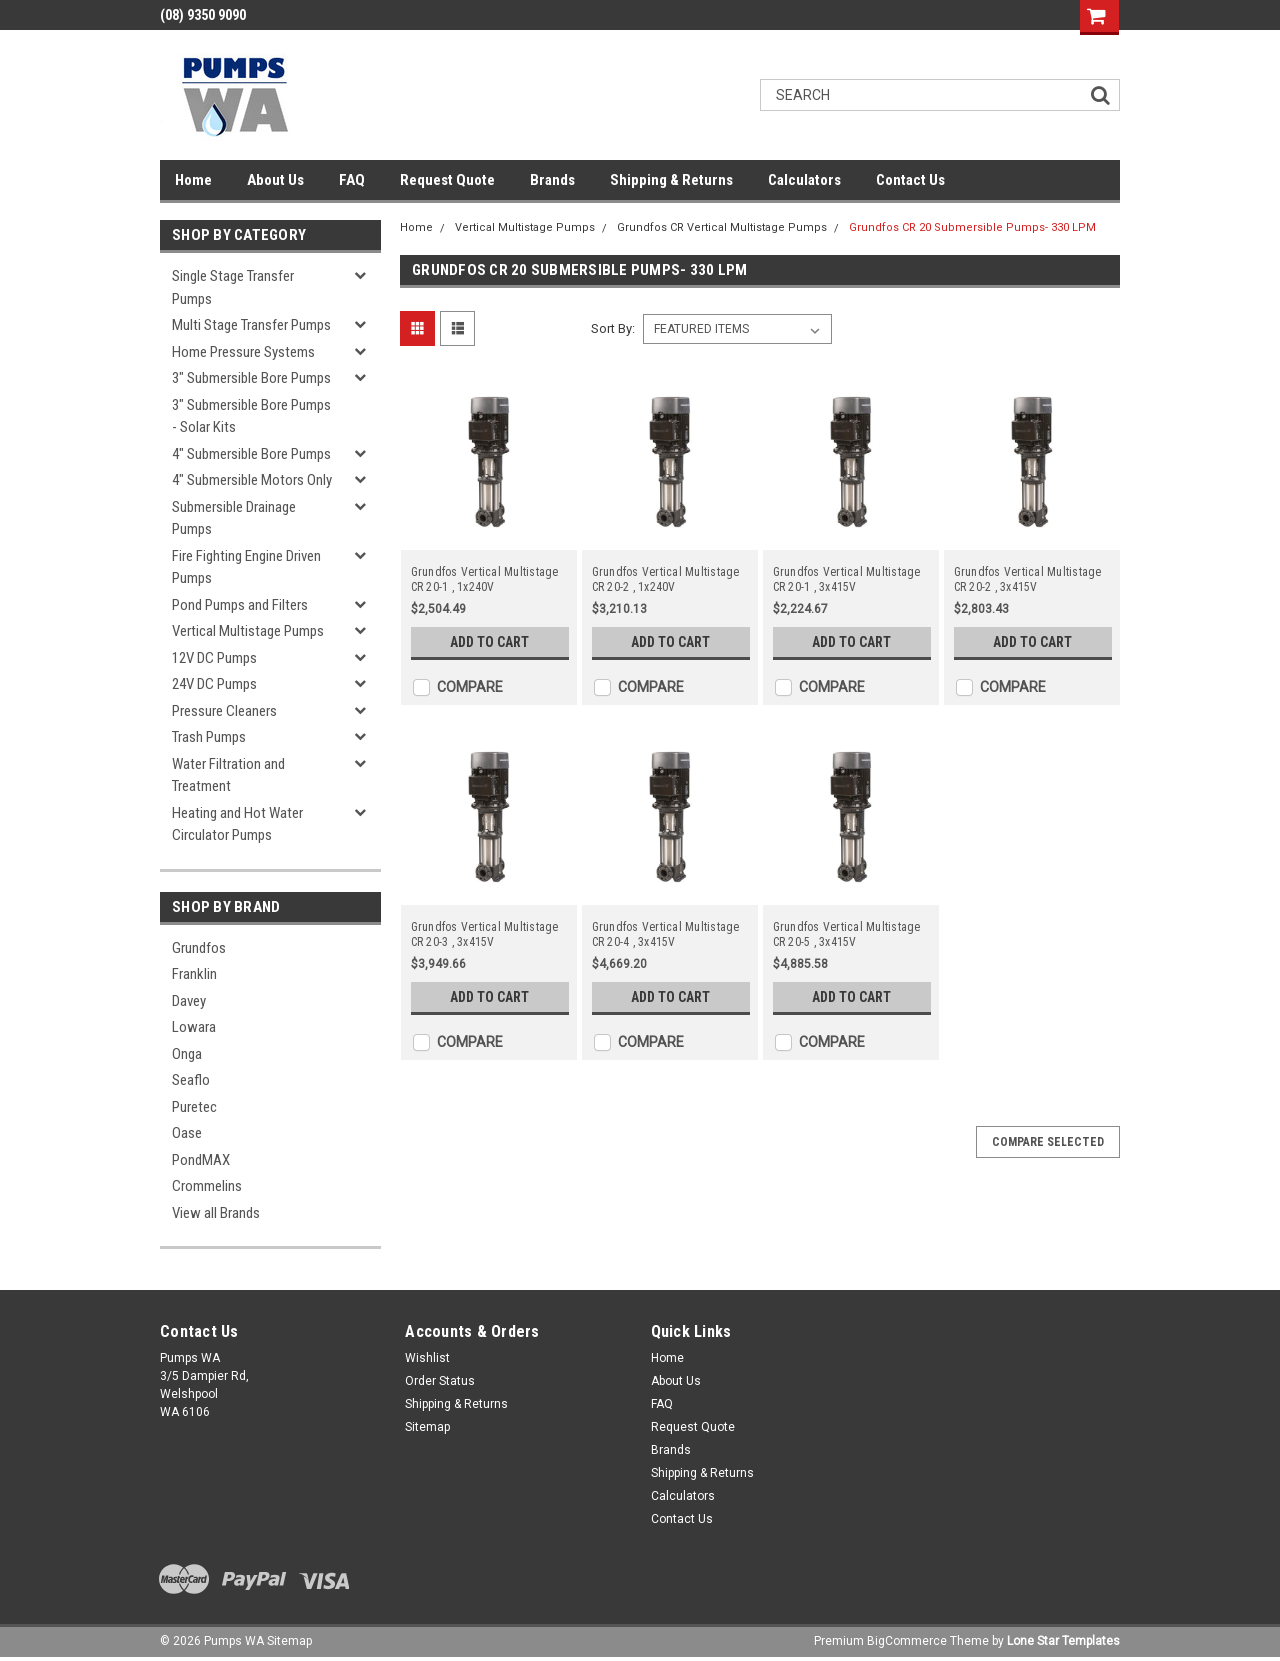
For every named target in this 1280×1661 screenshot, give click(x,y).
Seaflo (191, 1080)
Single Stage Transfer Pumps (233, 287)
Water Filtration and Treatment (228, 775)
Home (193, 180)
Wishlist (427, 1358)
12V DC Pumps (214, 658)
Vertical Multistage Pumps (248, 631)
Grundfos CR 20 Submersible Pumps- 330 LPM (972, 227)
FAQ (352, 180)
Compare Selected (1048, 1142)
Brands (552, 180)
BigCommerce (907, 1641)
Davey (189, 1001)
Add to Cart (489, 642)
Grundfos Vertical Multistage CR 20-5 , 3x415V (847, 934)
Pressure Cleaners (224, 711)
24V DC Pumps (214, 684)
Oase (187, 1133)
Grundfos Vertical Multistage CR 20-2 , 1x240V (666, 579)
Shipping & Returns (671, 180)
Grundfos (199, 948)
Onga (187, 1054)
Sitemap (427, 1427)
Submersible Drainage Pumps (234, 518)
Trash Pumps (209, 737)
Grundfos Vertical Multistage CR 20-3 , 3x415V (485, 934)
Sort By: (613, 328)
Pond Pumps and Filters (240, 605)
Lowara (194, 1027)
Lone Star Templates (1063, 1641)
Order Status (440, 1381)
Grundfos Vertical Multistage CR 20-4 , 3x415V (666, 934)
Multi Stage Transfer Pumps (251, 325)
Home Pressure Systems (243, 352)
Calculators (804, 180)
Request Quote (447, 180)
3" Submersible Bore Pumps (251, 378)
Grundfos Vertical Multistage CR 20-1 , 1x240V (485, 579)
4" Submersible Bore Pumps (251, 454)
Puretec (194, 1107)
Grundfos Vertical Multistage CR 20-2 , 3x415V (1028, 579)
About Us (275, 180)
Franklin (194, 974)
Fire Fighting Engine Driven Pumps (246, 567)
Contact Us (910, 180)
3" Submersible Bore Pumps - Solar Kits (251, 416)
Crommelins (207, 1186)
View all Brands (216, 1213)
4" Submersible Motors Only (252, 480)
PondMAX (201, 1160)
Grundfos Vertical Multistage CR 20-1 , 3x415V (847, 579)
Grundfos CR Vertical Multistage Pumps (722, 227)
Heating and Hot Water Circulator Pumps (237, 824)
